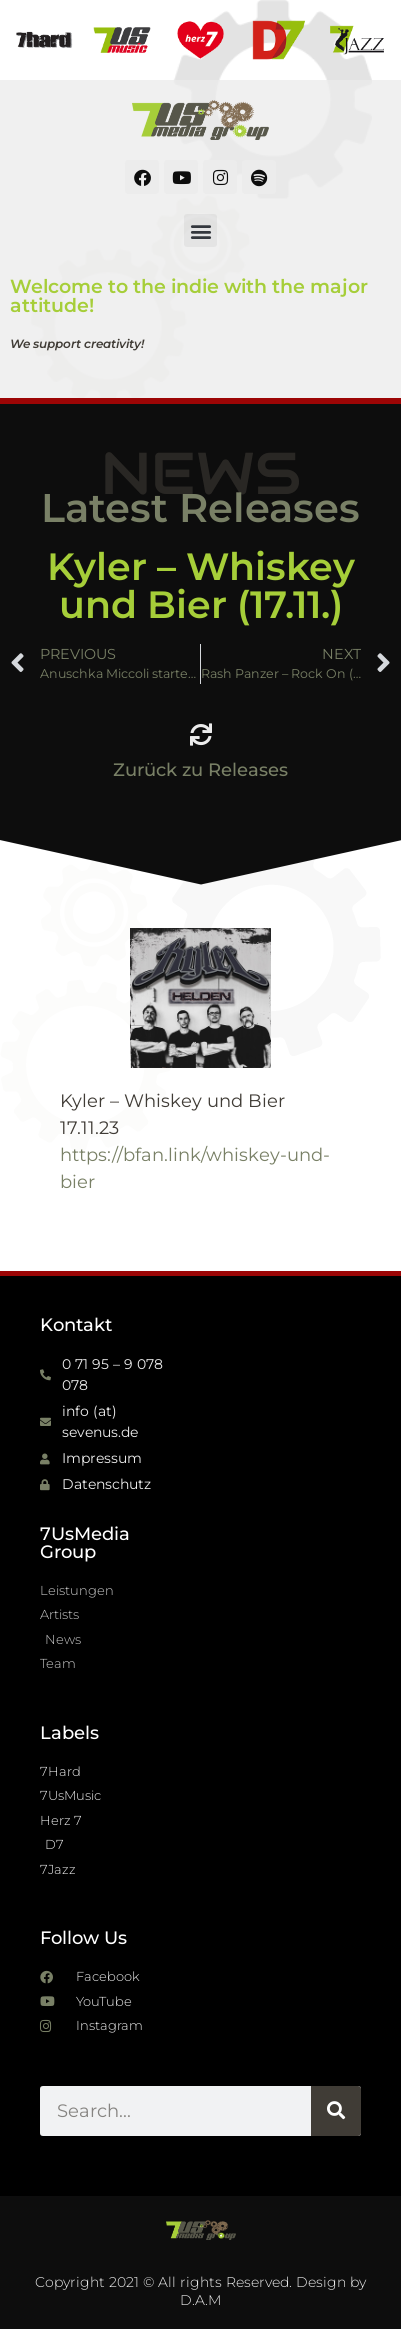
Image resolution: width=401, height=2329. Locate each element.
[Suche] (336, 2111)
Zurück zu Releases (200, 770)
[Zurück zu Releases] (201, 735)
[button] (200, 230)
